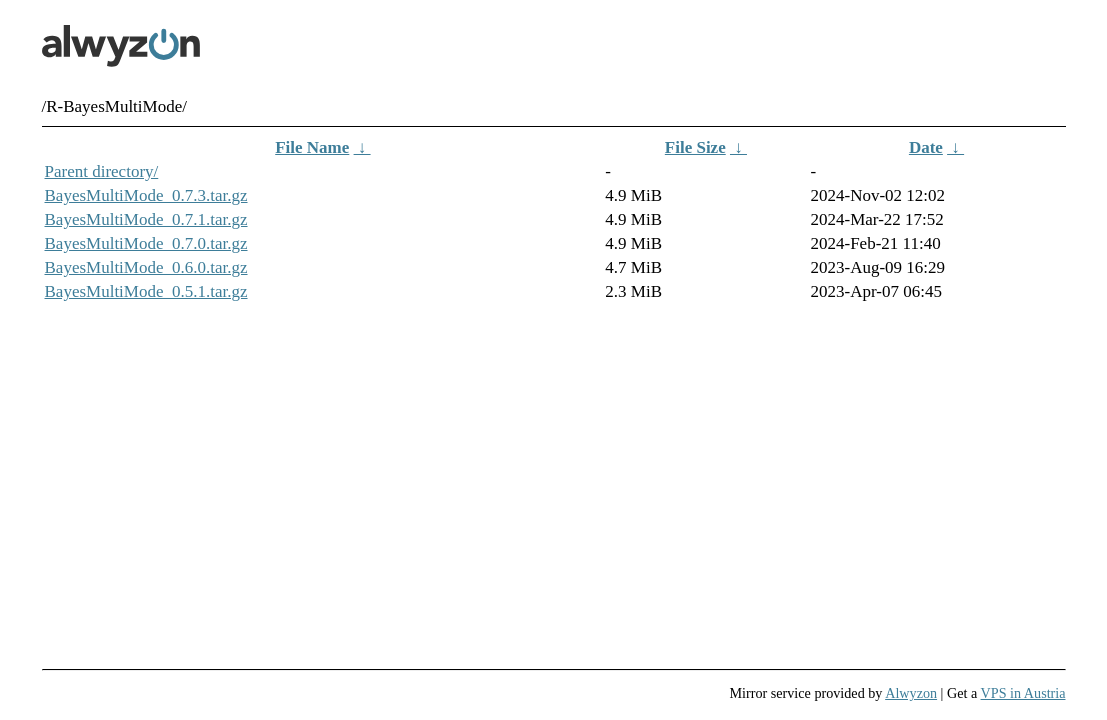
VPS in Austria (1023, 693)
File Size (695, 147)
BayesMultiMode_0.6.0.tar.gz (146, 267)
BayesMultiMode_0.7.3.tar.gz (146, 195)
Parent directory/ (102, 171)
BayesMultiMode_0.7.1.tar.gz (146, 219)
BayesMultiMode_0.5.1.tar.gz (146, 291)
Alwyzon (911, 693)
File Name (312, 147)
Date (926, 147)
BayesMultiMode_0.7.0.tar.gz (146, 243)
